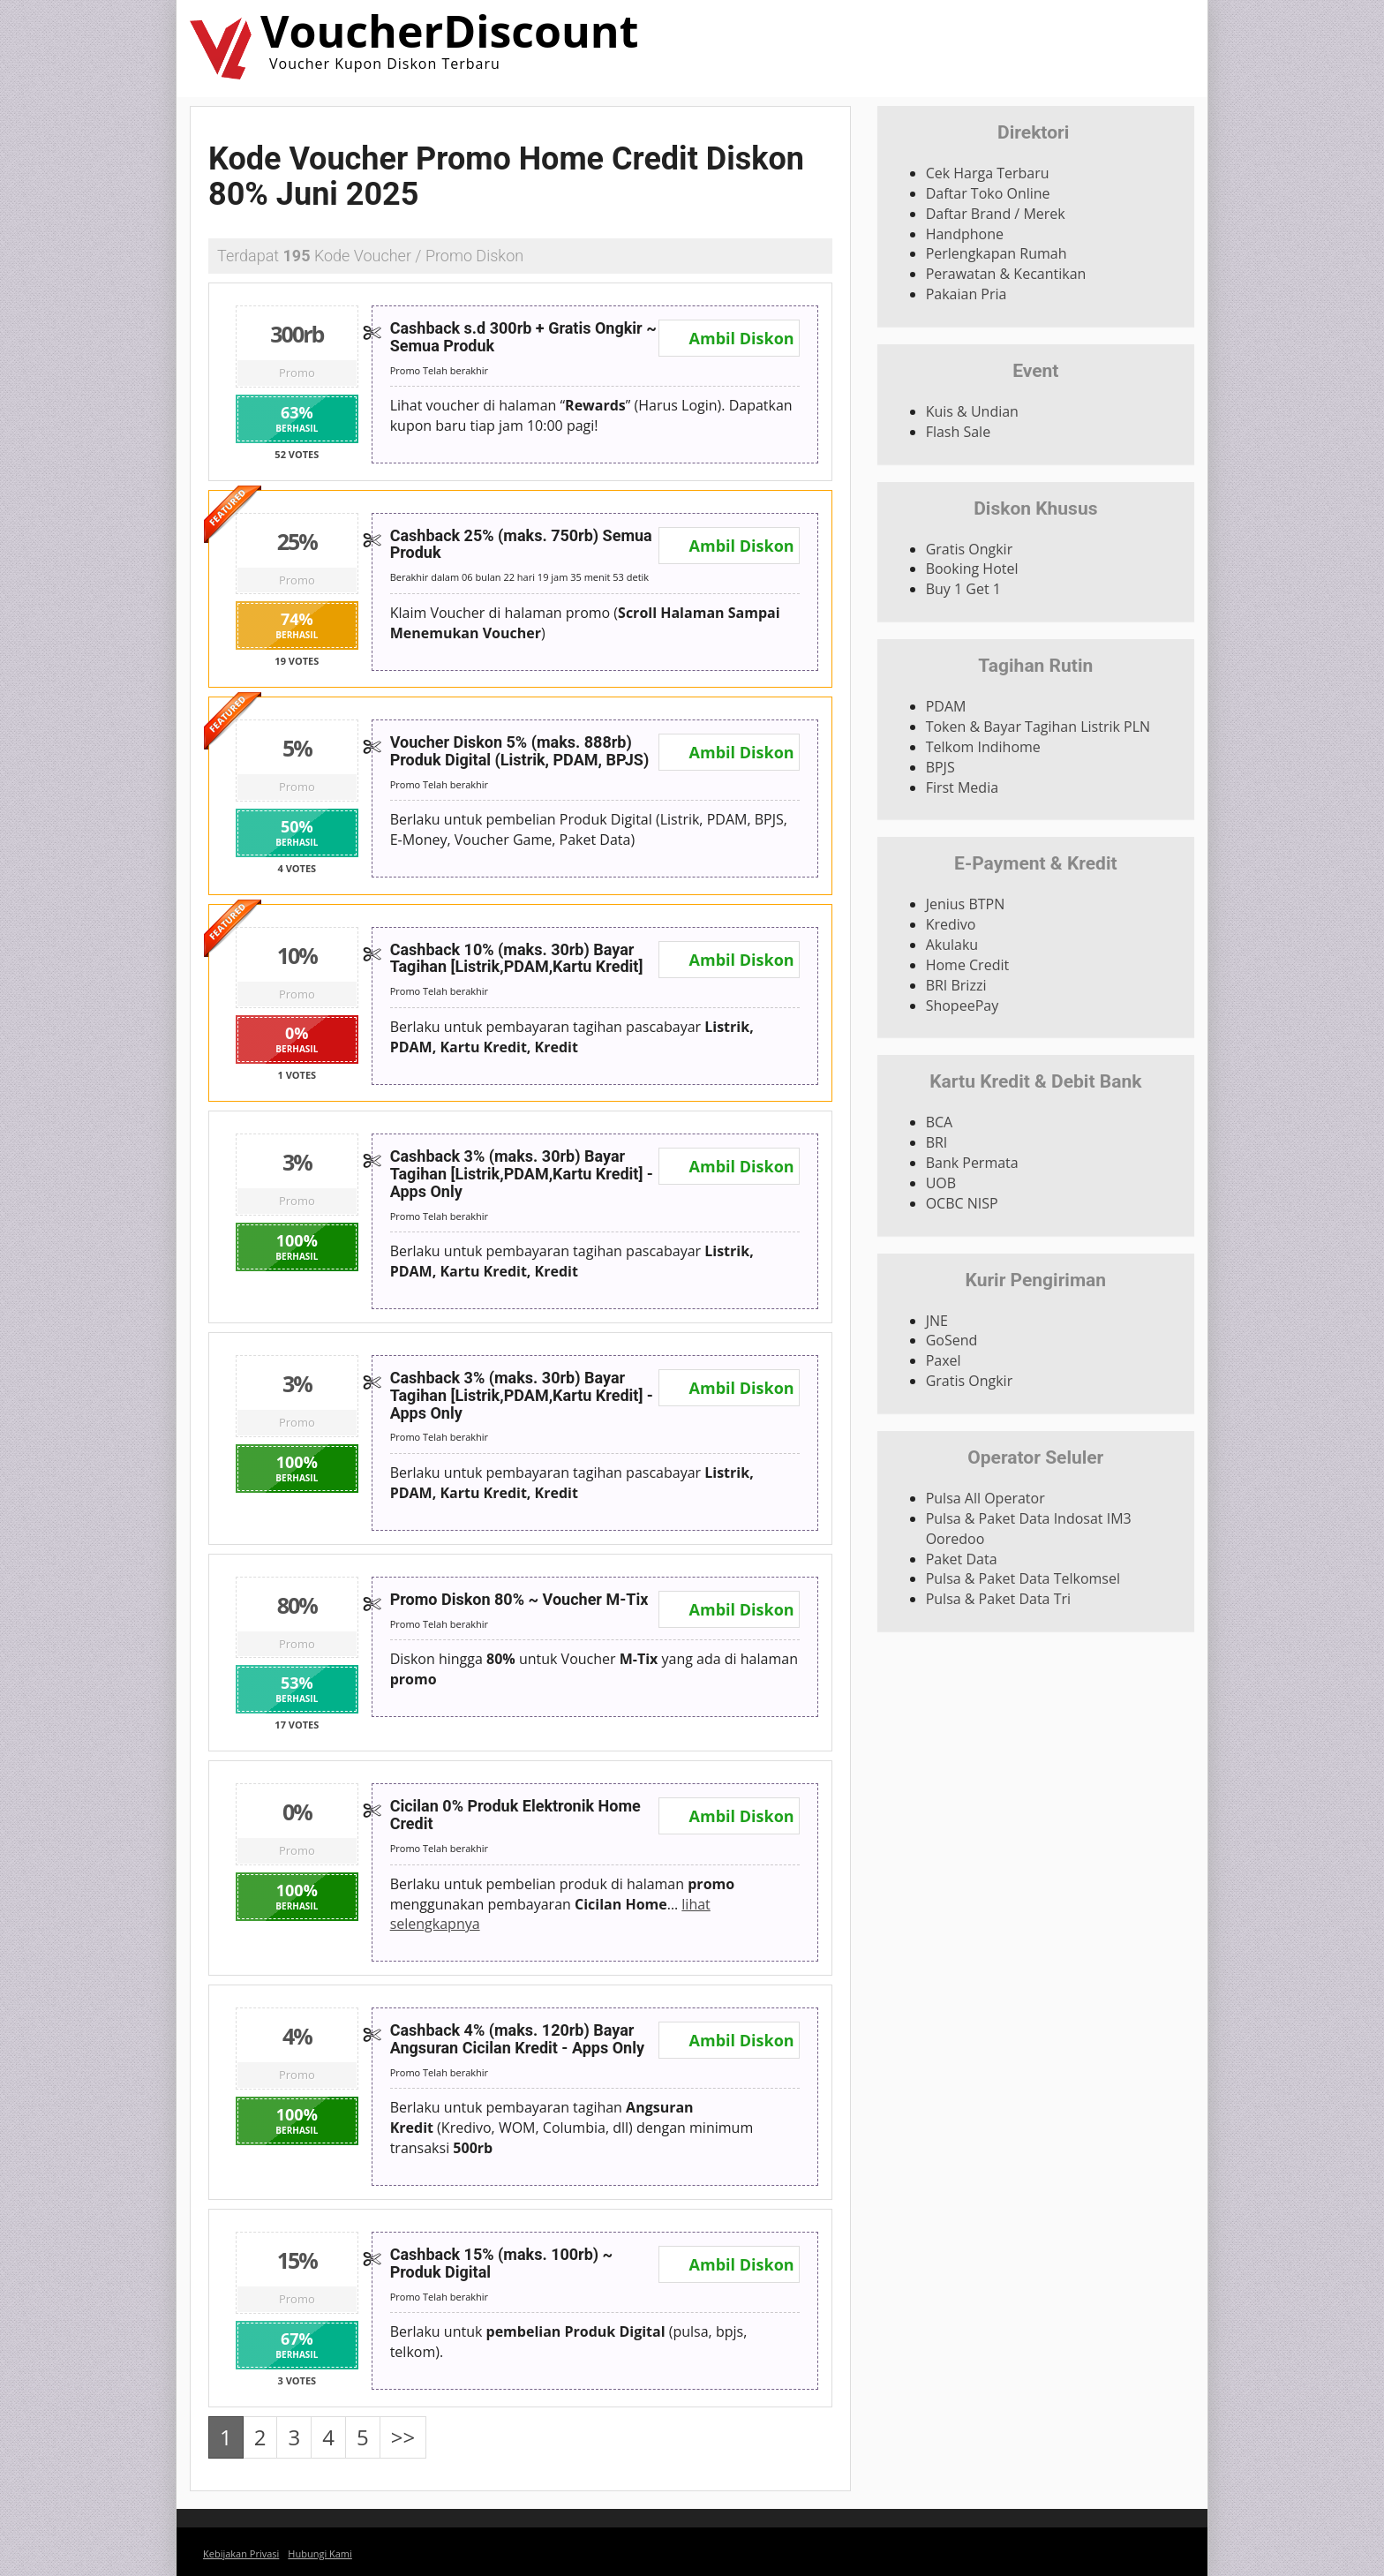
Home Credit (968, 965)
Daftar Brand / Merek (995, 213)
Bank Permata (972, 1162)
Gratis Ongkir (969, 549)
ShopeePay (962, 1005)
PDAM (946, 706)
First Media (962, 787)
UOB (941, 1183)
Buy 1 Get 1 (963, 589)
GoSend (952, 1340)
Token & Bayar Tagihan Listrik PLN (1038, 726)
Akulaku (952, 944)
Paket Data (961, 1559)
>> (403, 2437)
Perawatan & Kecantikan (1006, 273)
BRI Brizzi (956, 985)
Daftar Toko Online (988, 193)
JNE (937, 1320)
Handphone (965, 234)
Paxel (943, 1360)
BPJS (940, 767)
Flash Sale (958, 431)
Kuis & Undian (972, 411)
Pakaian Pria (966, 294)
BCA (939, 1122)
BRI (937, 1142)
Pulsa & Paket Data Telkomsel (1023, 1578)
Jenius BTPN (965, 904)
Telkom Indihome (983, 747)
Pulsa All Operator (985, 1498)
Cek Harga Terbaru (987, 173)
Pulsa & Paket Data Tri (998, 1598)
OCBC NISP (962, 1203)
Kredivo (951, 924)
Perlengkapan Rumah (996, 253)
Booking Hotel (972, 568)
